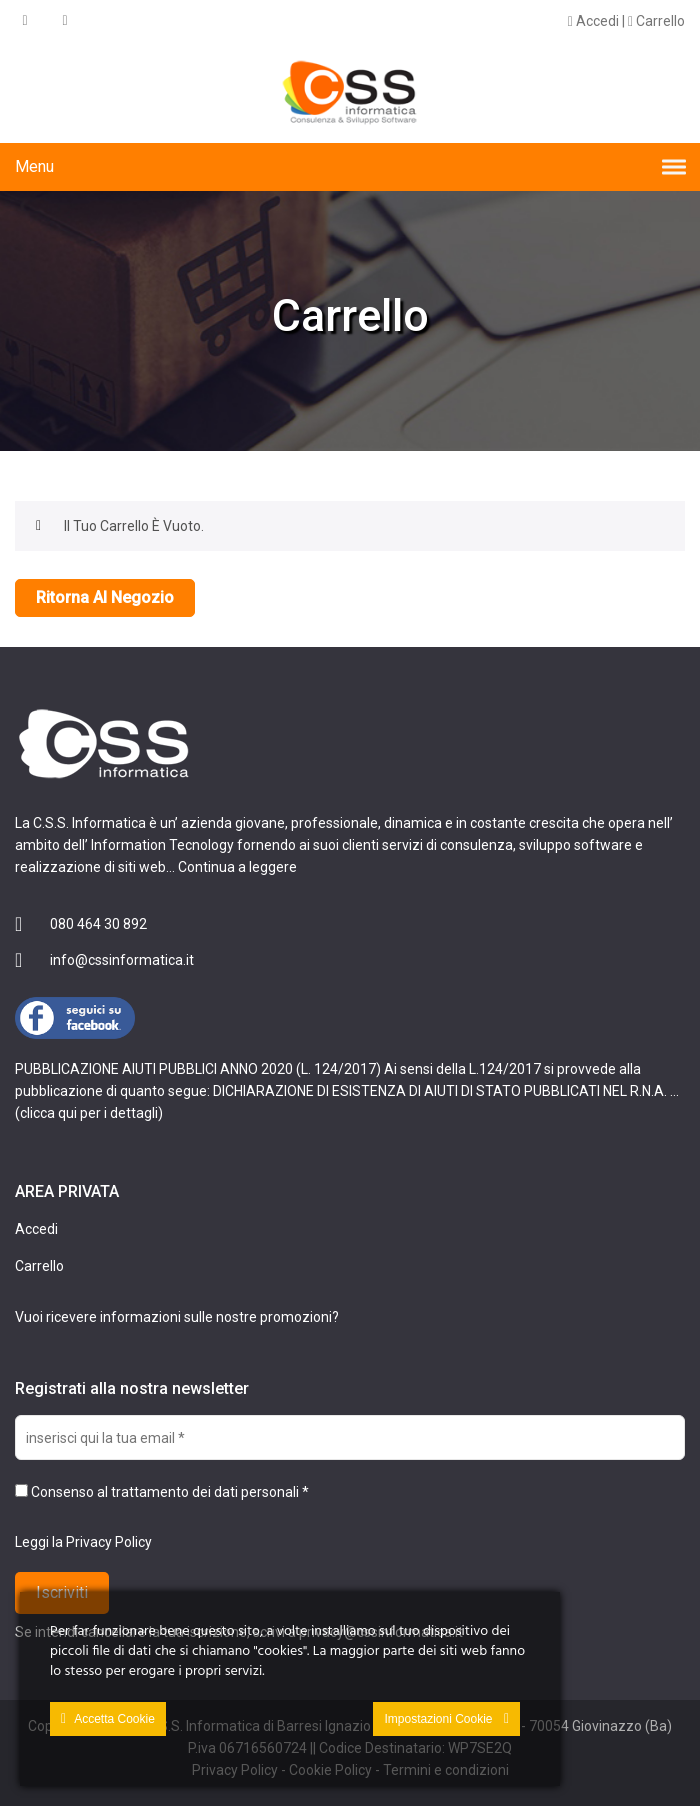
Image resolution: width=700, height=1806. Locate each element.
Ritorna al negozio (105, 597)
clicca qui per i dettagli (89, 1113)
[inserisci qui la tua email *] (350, 1437)
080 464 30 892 (98, 924)
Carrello (656, 21)
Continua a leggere (237, 867)
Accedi (593, 21)
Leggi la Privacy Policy (83, 1542)
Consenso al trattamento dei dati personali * (162, 1492)
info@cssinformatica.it (122, 960)
